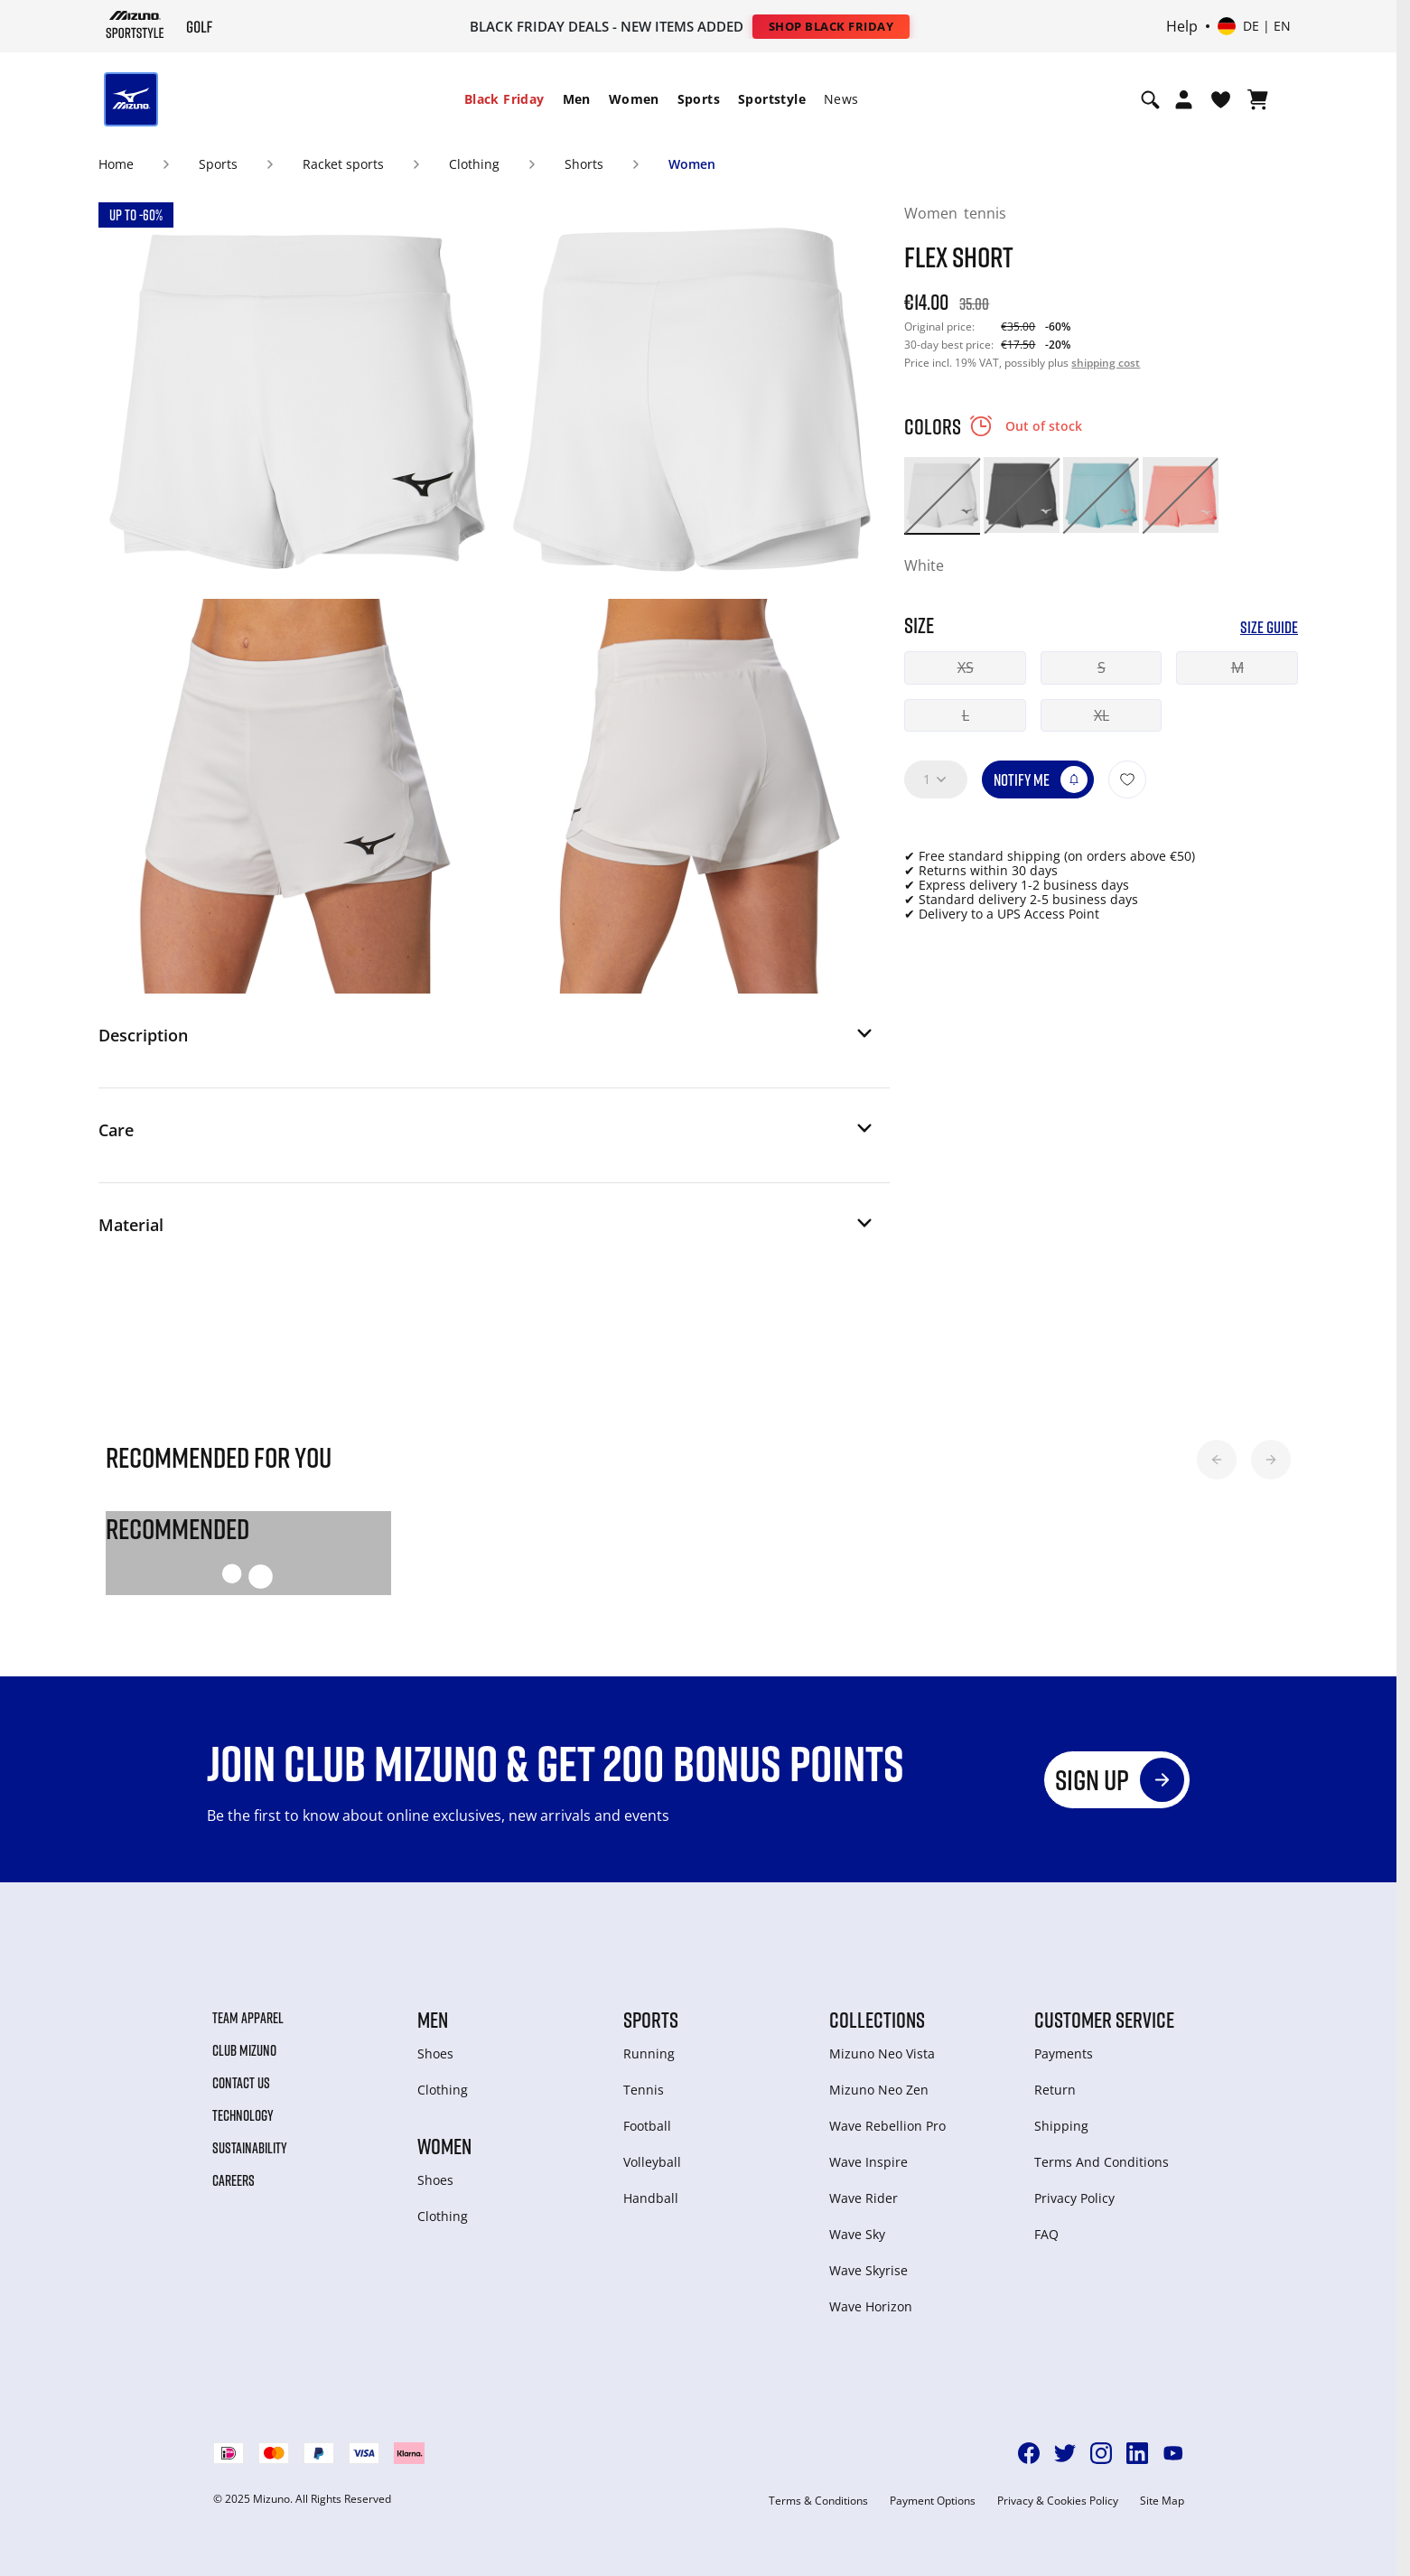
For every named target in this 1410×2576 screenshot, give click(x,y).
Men (577, 98)
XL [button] (1101, 715)
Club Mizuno (244, 2050)
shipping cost (1105, 362)
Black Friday (504, 98)
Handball (650, 2198)
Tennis (643, 2089)
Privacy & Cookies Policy (1057, 2501)
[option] (942, 495)
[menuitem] (504, 99)
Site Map (1162, 2501)
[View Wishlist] (1220, 99)
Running (649, 2053)
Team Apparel (248, 2018)
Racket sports (343, 164)
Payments (1063, 2053)
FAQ (1046, 2234)
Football (647, 2125)
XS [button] (965, 667)
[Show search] (1150, 99)
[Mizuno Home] (135, 24)
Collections (877, 2019)
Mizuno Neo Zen (879, 2089)
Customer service (1104, 2019)
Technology (243, 2115)
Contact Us (241, 2083)
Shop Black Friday (831, 26)
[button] (486, 1040)
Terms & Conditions (818, 2501)
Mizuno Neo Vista (882, 2053)
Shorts (584, 164)
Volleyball (652, 2161)
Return (1055, 2089)
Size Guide (1269, 627)
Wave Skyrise (868, 2270)
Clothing (474, 164)
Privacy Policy (1074, 2198)
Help (1182, 26)
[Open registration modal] (1183, 99)
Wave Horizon (870, 2306)
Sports (698, 98)
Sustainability (249, 2148)
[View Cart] (1257, 99)
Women (634, 98)
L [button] (965, 715)
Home (116, 164)
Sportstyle (772, 98)
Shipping (1061, 2125)
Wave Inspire (868, 2161)
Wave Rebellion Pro (887, 2125)
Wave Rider (863, 2198)
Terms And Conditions (1101, 2161)
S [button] (1101, 667)
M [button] (1237, 667)
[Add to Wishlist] (1127, 779)
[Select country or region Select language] (1254, 26)
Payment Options (933, 2501)
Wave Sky (857, 2234)
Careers (233, 2180)
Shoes (435, 2053)
